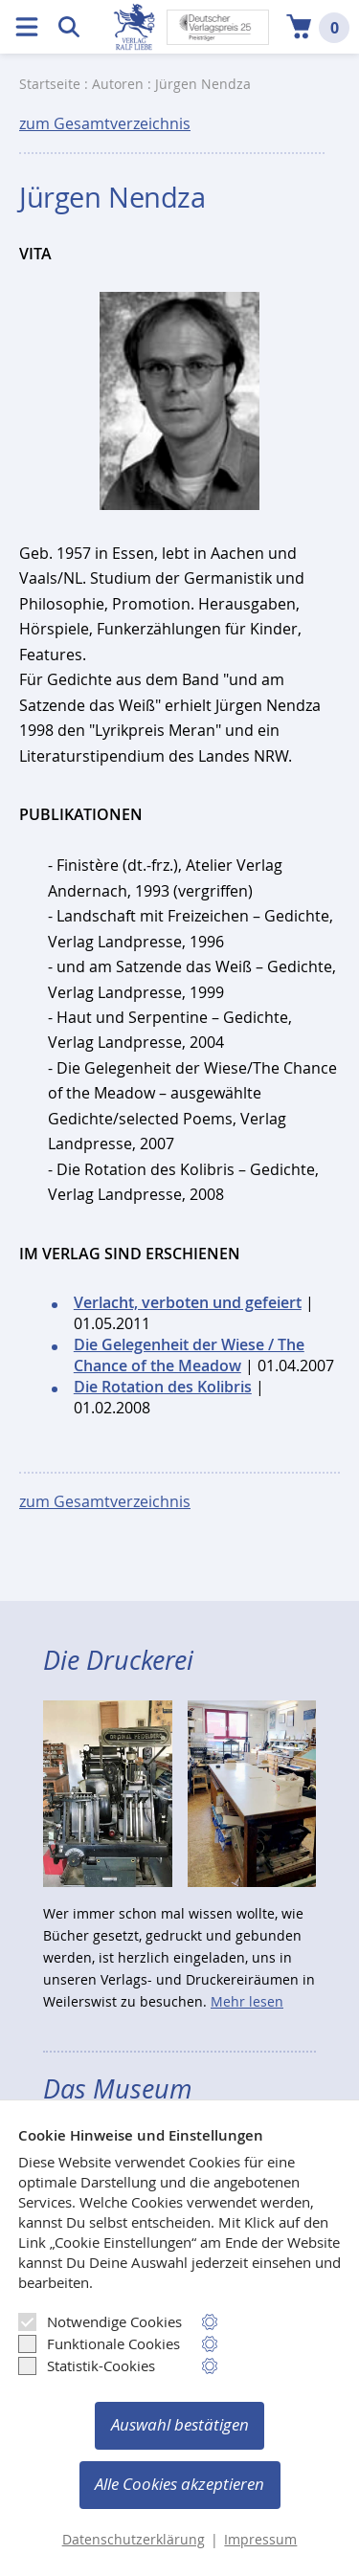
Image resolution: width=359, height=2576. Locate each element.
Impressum (260, 2539)
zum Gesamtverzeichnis (105, 123)
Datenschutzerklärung (133, 2539)
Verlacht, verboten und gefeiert (188, 1302)
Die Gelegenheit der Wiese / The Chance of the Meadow (189, 1355)
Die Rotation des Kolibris (163, 1386)
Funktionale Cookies (99, 2343)
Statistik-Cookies (86, 2365)
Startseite (49, 84)
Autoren (118, 84)
